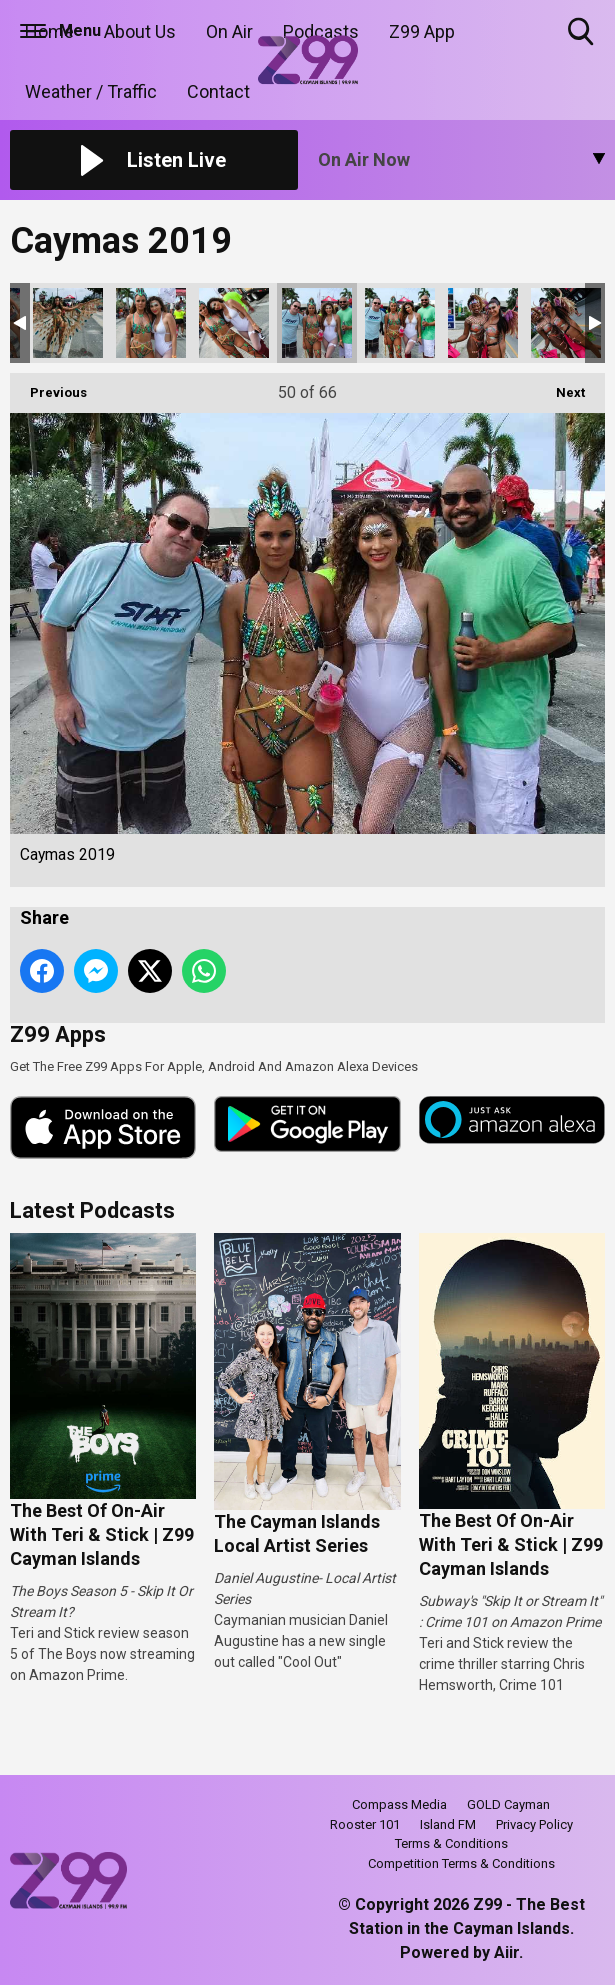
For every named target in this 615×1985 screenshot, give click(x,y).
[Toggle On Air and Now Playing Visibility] (462, 160)
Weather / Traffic (91, 91)
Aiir (506, 1952)
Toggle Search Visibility (582, 32)
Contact (218, 91)
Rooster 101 (365, 1824)
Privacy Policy (534, 1824)
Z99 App (422, 31)
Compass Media (399, 1804)
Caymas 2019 (68, 323)
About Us (140, 31)
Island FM (448, 1824)
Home (49, 31)
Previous (48, 386)
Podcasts (321, 31)
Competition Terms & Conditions (461, 1863)
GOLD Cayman (508, 1804)
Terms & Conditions (451, 1843)
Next (560, 386)
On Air (229, 31)
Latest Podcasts (92, 1210)
